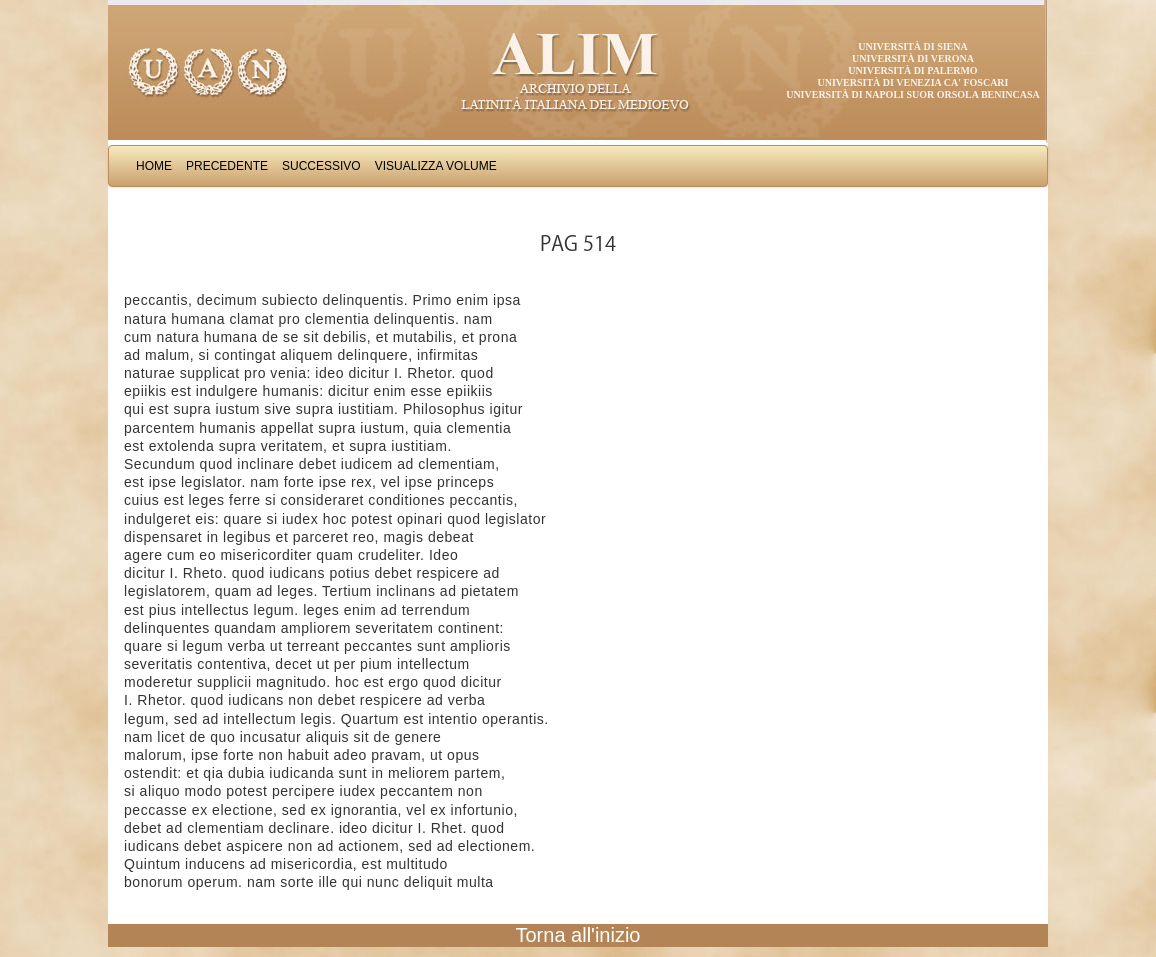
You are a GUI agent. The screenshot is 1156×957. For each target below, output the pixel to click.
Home (154, 166)
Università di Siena (912, 46)
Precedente (227, 166)
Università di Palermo (912, 70)
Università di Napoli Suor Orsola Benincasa (913, 94)
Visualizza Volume (436, 166)
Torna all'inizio (578, 935)
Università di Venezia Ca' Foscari (913, 82)
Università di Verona (913, 58)
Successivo (321, 166)
